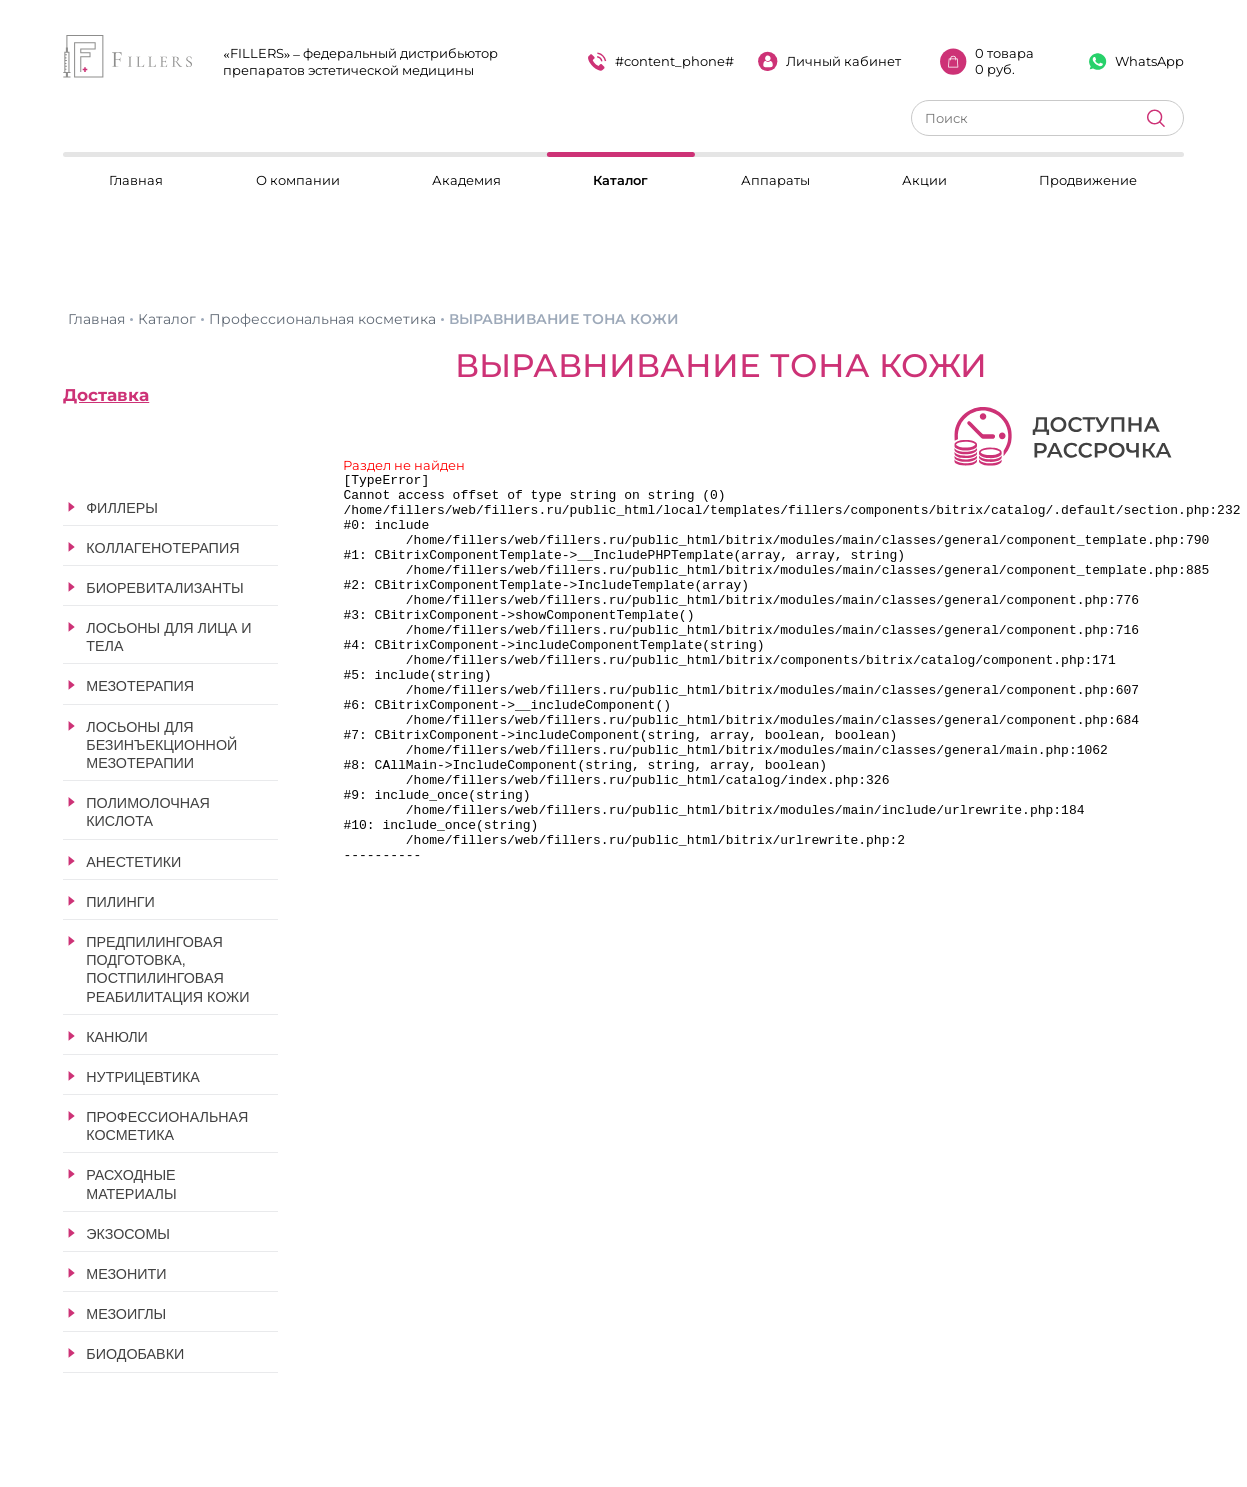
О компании (298, 180)
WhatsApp (1136, 61)
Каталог (620, 180)
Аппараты (775, 180)
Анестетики (133, 862)
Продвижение (1088, 180)
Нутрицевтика (143, 1077)
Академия (466, 180)
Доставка (106, 395)
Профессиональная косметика (167, 1126)
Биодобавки (135, 1354)
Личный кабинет (829, 61)
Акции (924, 180)
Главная (136, 180)
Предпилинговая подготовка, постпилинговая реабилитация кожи (167, 969)
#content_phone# (661, 61)
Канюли (117, 1037)
